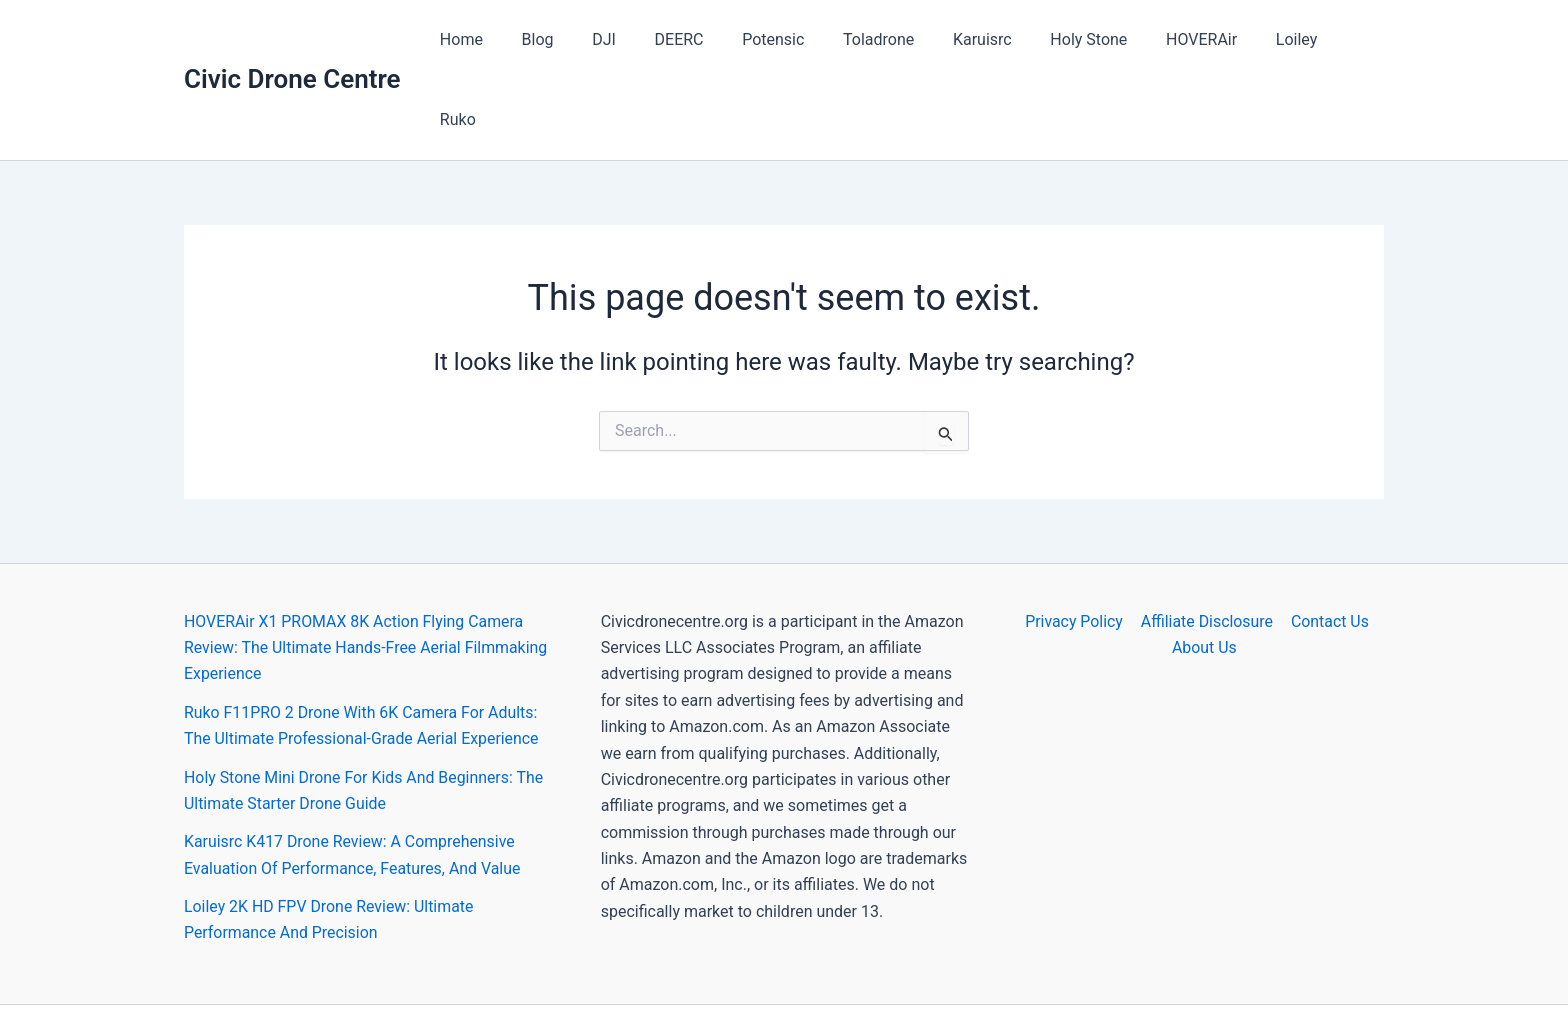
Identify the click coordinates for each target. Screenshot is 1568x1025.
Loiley (1279, 39)
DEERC (701, 39)
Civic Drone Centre (292, 39)
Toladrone (887, 39)
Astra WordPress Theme (963, 974)
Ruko (1350, 39)
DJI (634, 39)
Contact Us (1328, 541)
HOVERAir (1190, 39)
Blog (574, 39)
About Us (1204, 567)
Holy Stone (1084, 39)
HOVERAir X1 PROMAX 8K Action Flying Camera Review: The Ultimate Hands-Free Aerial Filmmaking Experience (367, 568)
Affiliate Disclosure (1206, 541)
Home (504, 39)
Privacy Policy (1075, 541)
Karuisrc (985, 39)
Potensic (789, 39)
